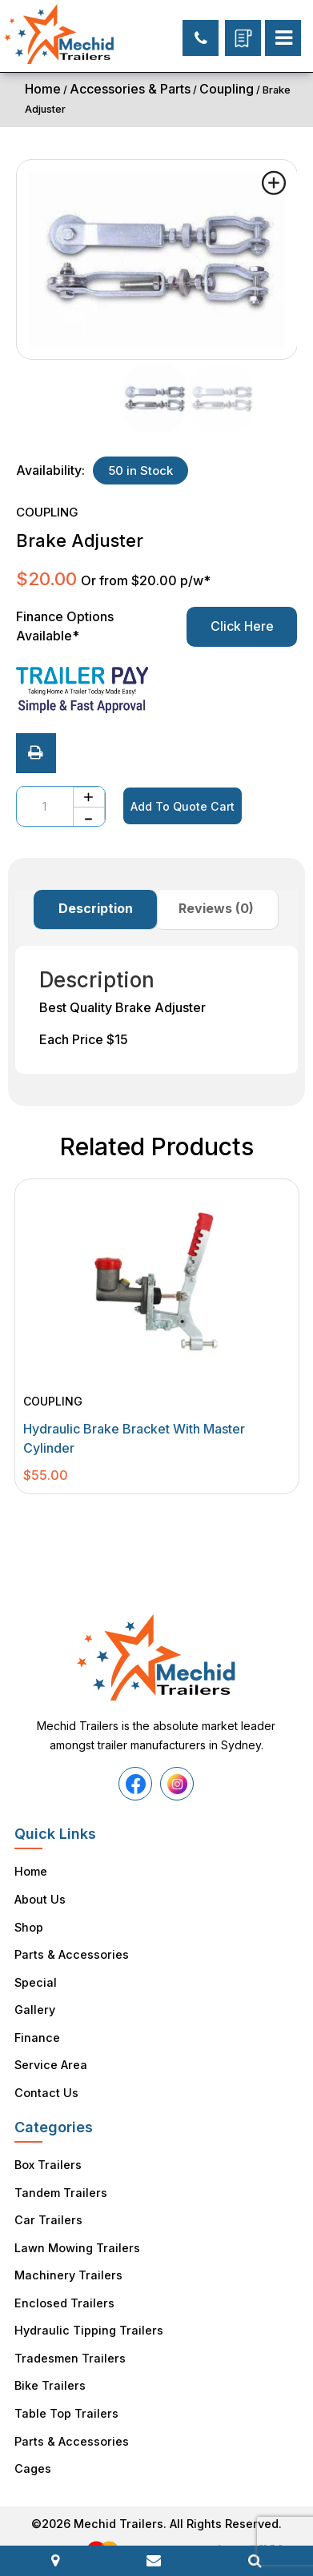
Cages (32, 2443)
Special (35, 1977)
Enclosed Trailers (62, 2285)
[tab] (96, 910)
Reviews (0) (216, 908)
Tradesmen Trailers (68, 2338)
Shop (28, 1924)
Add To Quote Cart (181, 806)
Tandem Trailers (60, 2180)
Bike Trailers (49, 2364)
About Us (39, 1897)
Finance (36, 2029)
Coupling (226, 89)
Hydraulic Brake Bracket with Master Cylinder (134, 1438)
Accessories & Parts (130, 89)
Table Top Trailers (65, 2391)
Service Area (49, 2056)
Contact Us (45, 2082)
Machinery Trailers (66, 2259)
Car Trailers (46, 2206)
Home (43, 89)
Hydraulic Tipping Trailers (86, 2312)
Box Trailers (47, 2153)
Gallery (34, 2003)
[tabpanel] (157, 1336)
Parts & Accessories (70, 1950)
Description (95, 908)
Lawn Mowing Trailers (76, 2232)
